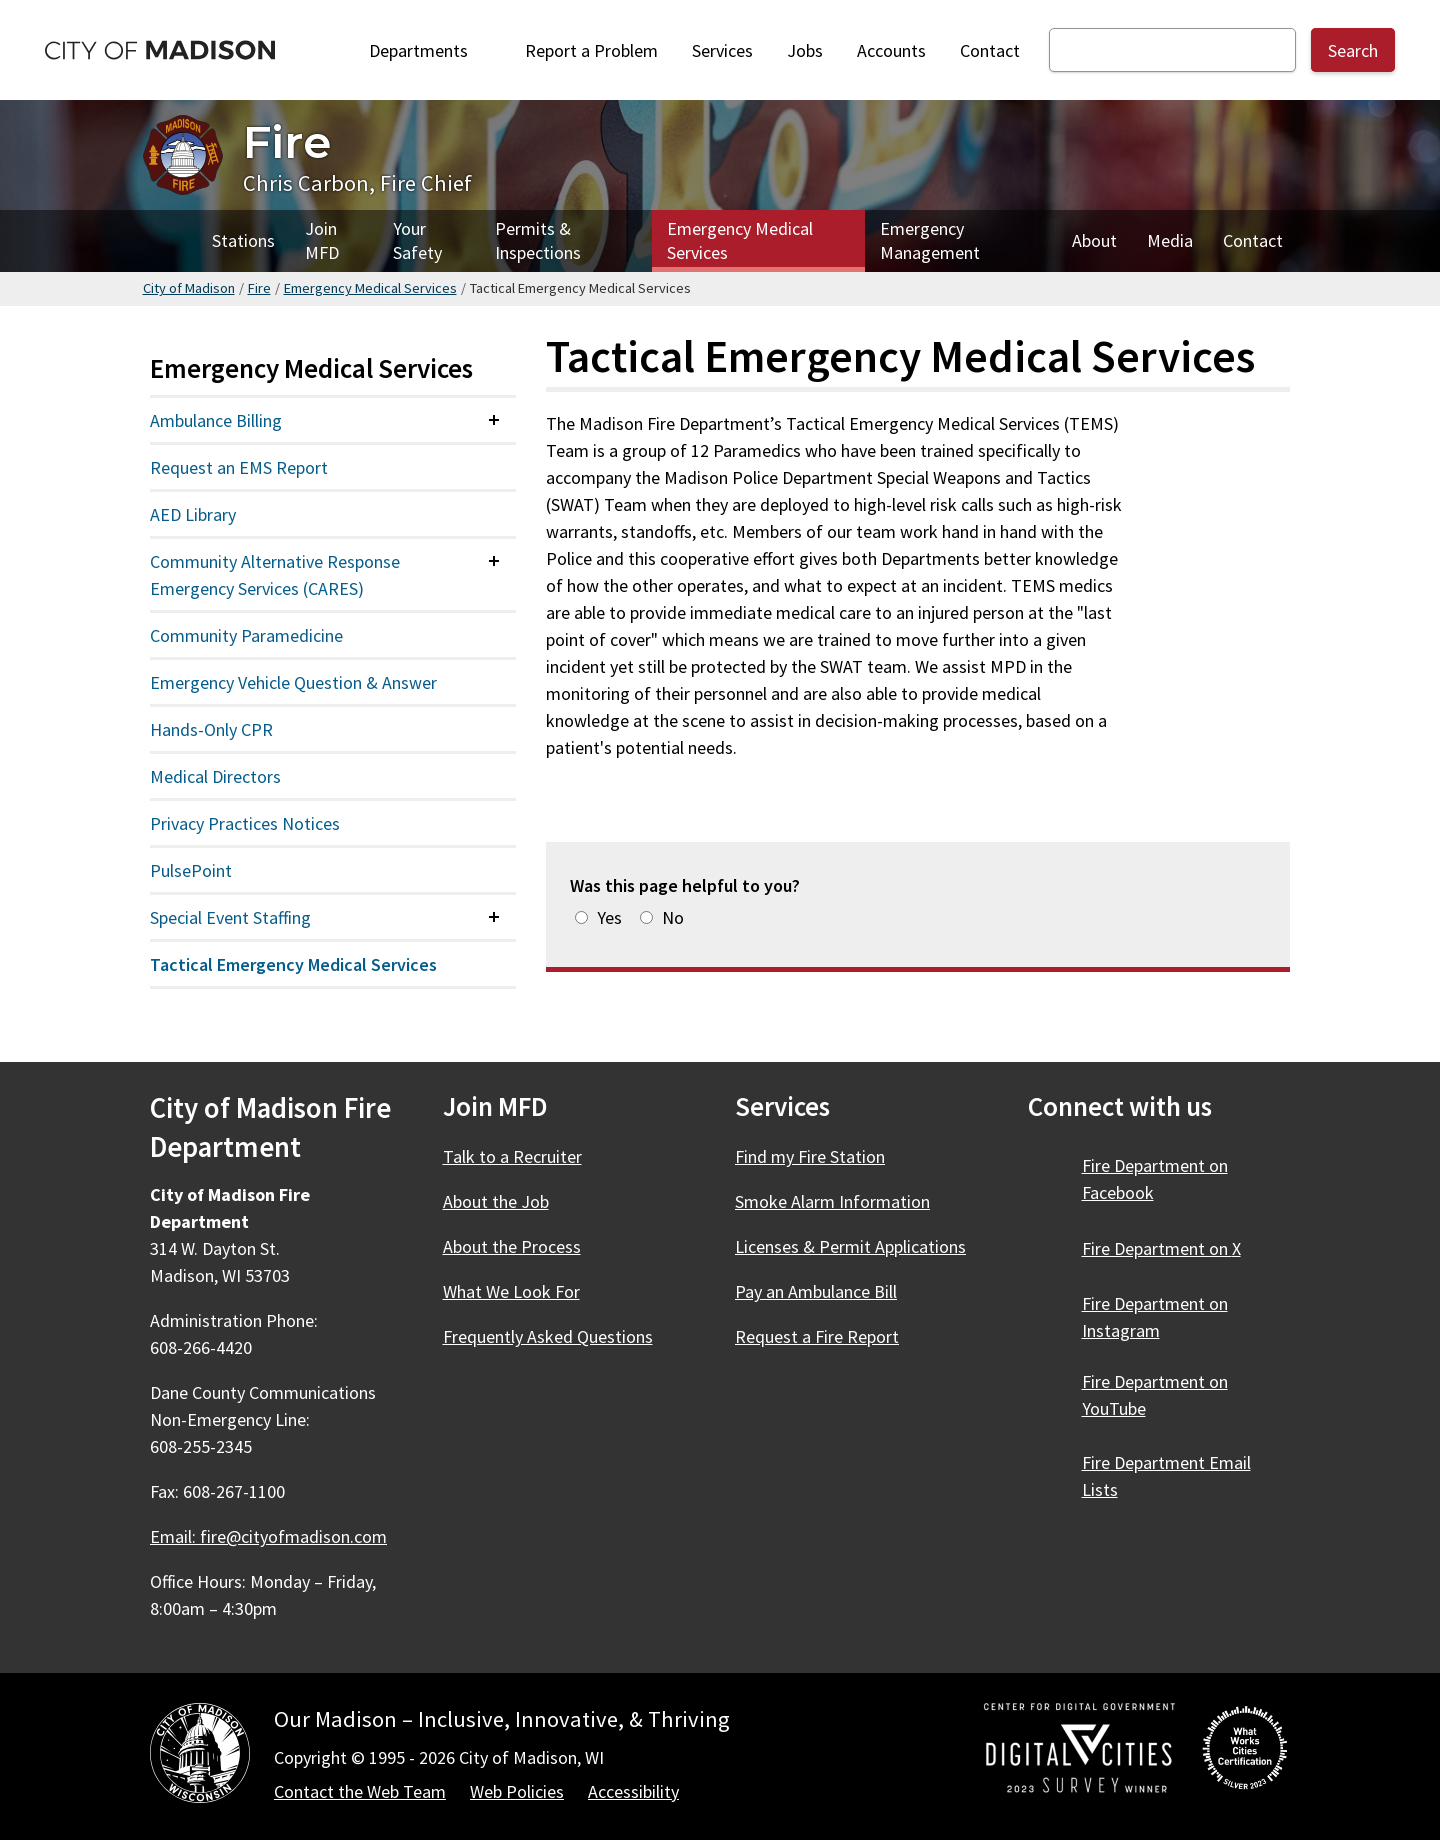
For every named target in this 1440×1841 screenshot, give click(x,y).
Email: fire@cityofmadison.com (268, 1536)
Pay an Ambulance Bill (816, 1291)
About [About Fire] (1094, 240)
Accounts (891, 50)
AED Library (193, 514)
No (673, 917)
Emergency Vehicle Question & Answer (293, 682)
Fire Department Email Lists (1166, 1476)
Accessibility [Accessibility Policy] (633, 1791)
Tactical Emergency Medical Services (293, 964)
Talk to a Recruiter (512, 1156)
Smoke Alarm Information (832, 1201)
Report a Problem (591, 50)
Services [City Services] (722, 50)
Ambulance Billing (216, 420)
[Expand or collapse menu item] (494, 420)
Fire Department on (1155, 1179)
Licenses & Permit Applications (850, 1246)
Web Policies (517, 1791)
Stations (243, 240)
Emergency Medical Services (740, 240)
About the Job (496, 1201)
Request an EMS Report (239, 467)
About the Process (512, 1246)
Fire (259, 288)
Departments (430, 50)
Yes (609, 917)
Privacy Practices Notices (245, 823)
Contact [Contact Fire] (1253, 240)
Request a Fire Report (817, 1336)
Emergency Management (930, 240)
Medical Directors (215, 776)
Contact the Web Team (360, 1791)
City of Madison (189, 288)
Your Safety (417, 240)
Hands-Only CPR (211, 729)
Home (170, 241)
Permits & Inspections (538, 240)
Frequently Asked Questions (548, 1336)
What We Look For (511, 1291)
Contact (990, 50)
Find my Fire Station (810, 1156)
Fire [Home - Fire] (287, 141)
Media (1170, 240)
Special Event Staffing (230, 917)
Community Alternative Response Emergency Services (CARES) (275, 575)
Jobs (805, 50)
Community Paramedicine (246, 635)
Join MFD (322, 240)
